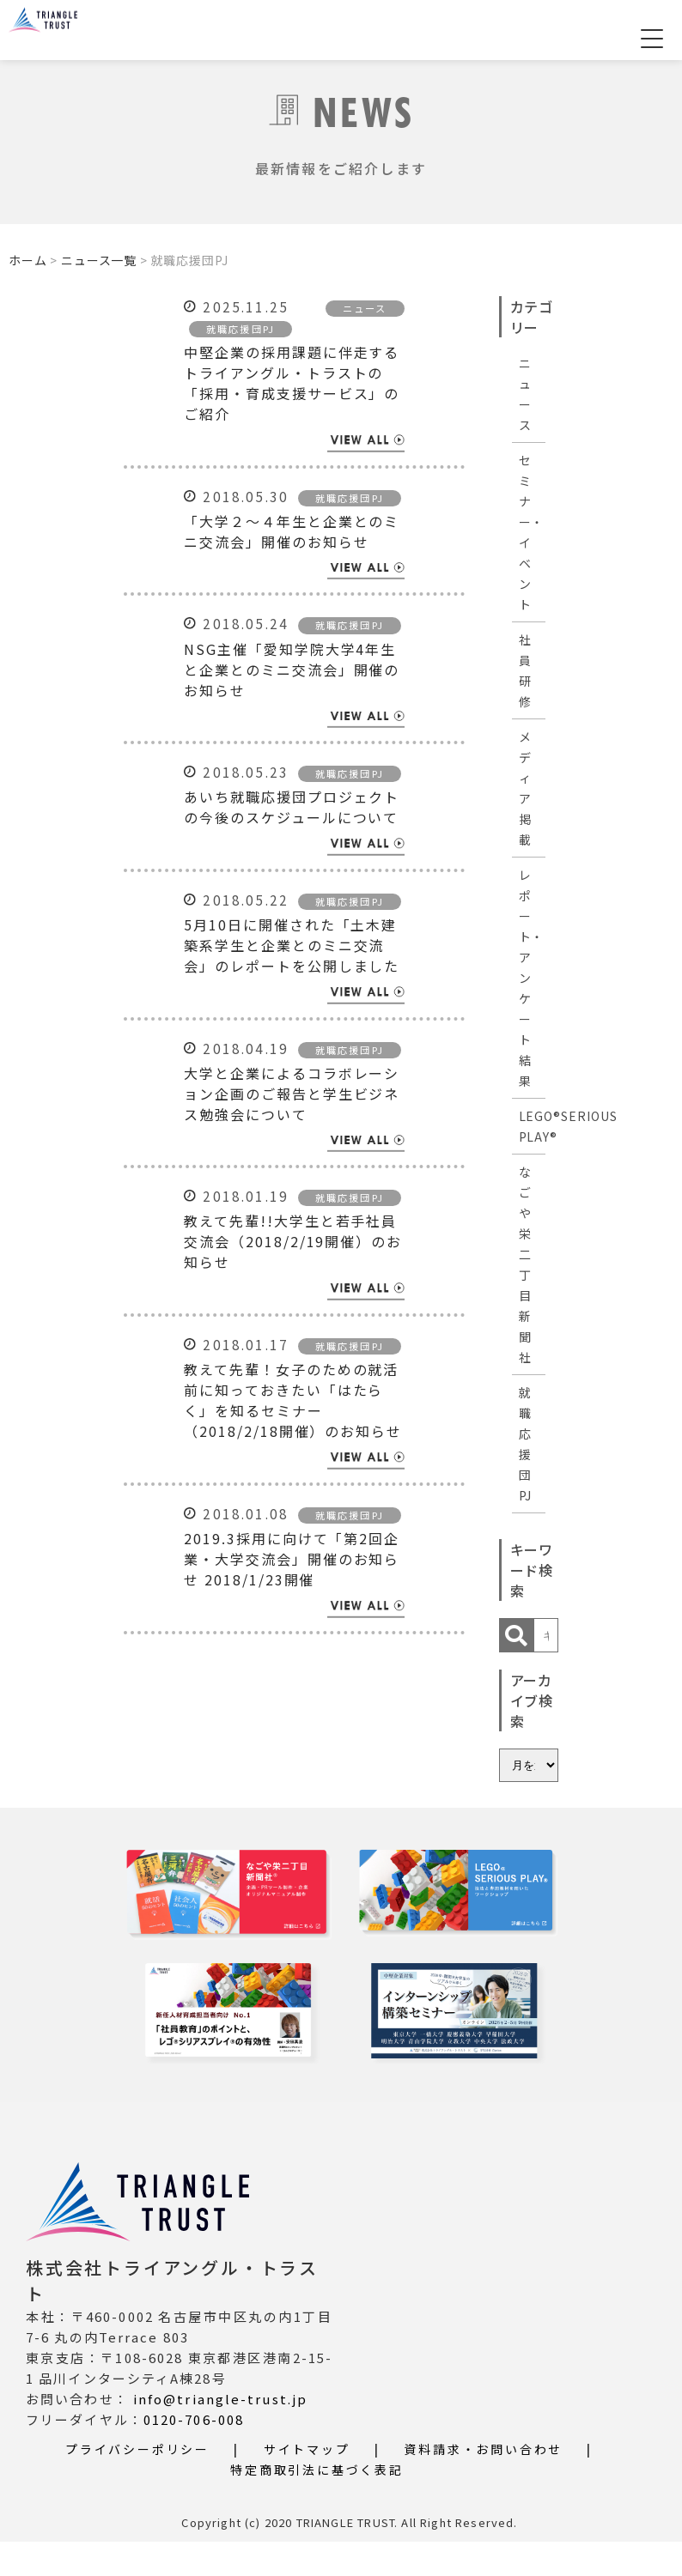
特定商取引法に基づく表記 (317, 2503)
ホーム (28, 260)
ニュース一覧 (99, 260)
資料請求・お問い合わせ (483, 2483)
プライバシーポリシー (137, 2483)
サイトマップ (307, 2483)
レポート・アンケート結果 (532, 977)
